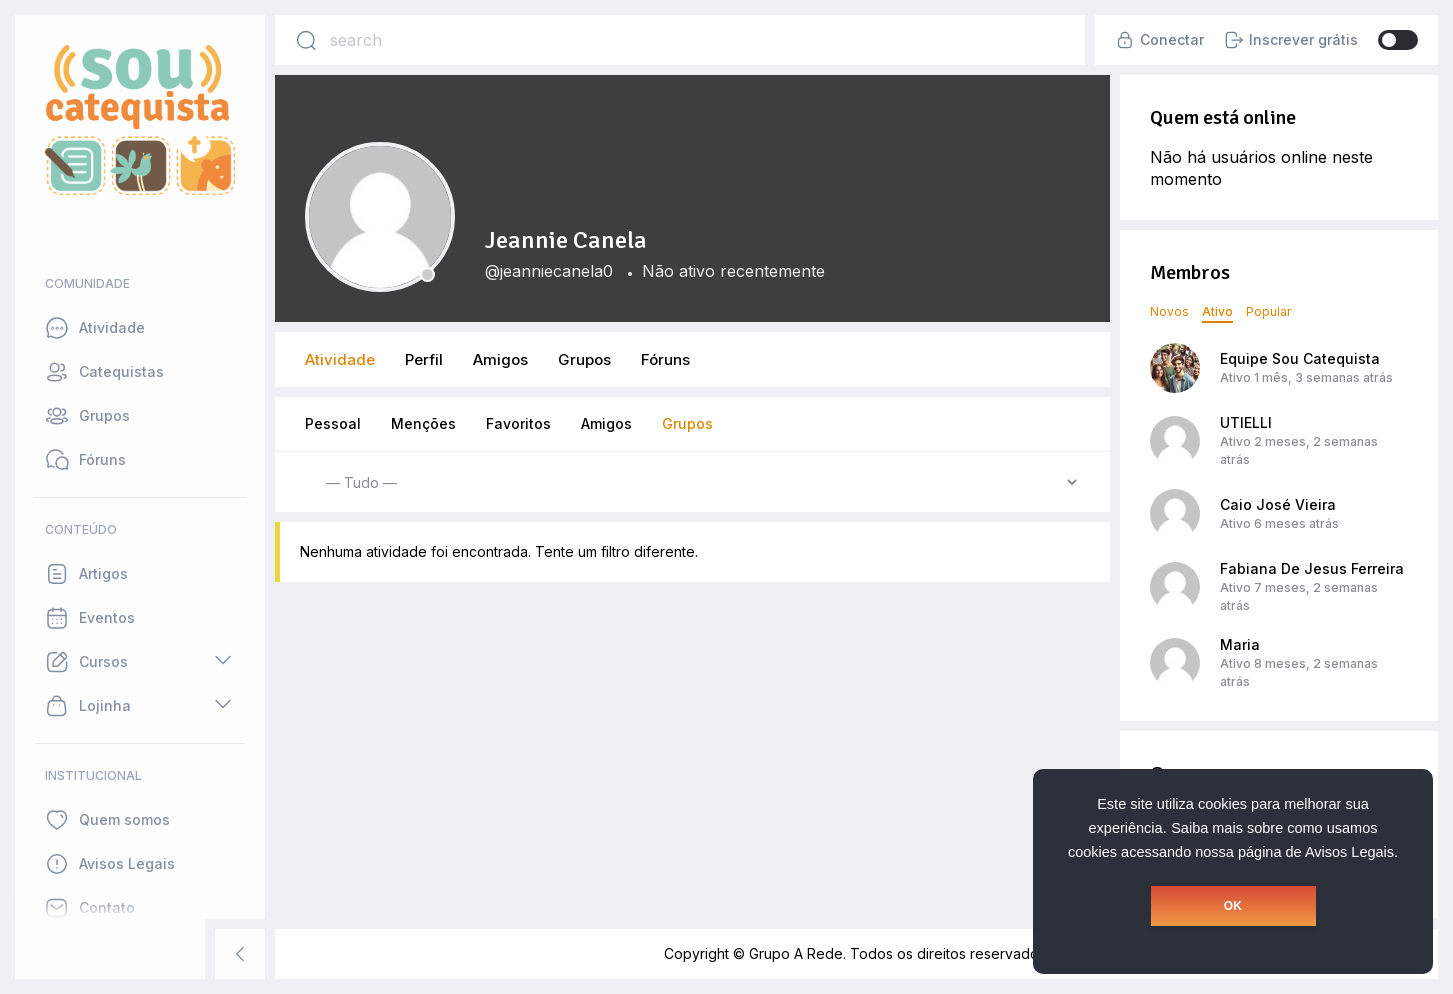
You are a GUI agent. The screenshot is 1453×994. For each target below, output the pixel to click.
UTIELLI (1246, 422)
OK (1233, 906)
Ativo (1217, 311)
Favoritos (518, 423)
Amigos (500, 359)
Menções (423, 423)
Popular (1268, 311)
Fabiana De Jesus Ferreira (1312, 568)
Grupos (584, 359)
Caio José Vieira (1278, 504)
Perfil (424, 359)
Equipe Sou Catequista (1300, 358)
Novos (1169, 311)
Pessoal (333, 423)
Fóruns (665, 359)
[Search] (306, 40)
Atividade (340, 359)
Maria (1240, 644)
